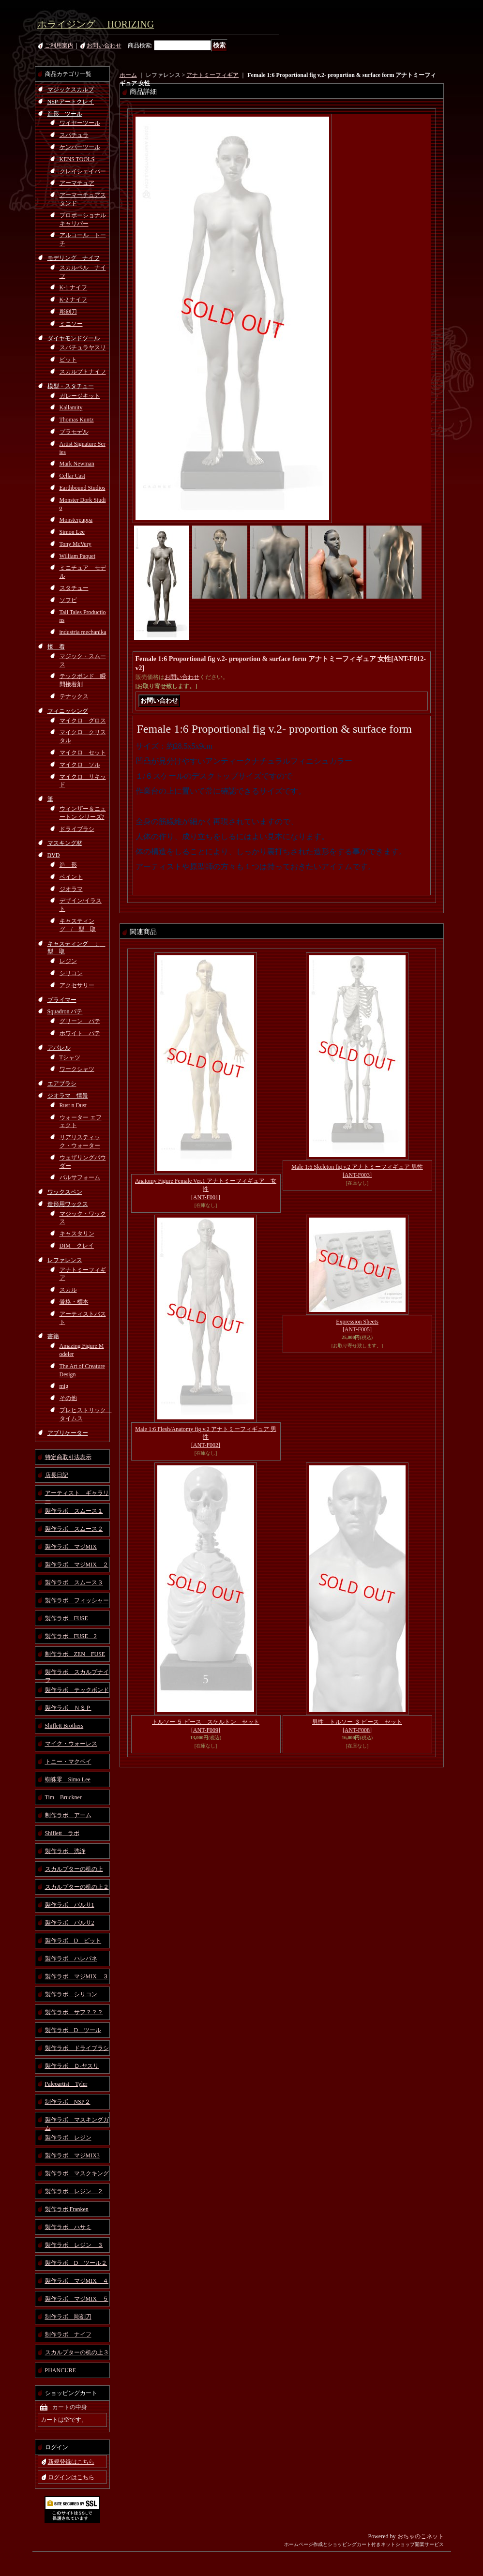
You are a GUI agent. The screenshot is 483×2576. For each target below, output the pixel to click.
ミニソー (71, 323)
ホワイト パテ (80, 1033)
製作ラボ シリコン (71, 1994)
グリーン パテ (80, 1021)
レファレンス (64, 1260)
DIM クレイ (77, 1245)
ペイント (71, 877)
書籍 (53, 1336)
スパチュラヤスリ (83, 347)
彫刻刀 (68, 311)
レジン (68, 961)
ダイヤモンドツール (73, 338)
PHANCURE (60, 2370)
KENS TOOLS (77, 159)
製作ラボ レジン (68, 2137)
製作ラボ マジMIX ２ (76, 1564)
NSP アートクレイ (70, 101)
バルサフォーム (80, 1177)
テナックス (74, 696)
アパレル (59, 1047)
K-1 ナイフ (74, 287)
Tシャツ (70, 1057)
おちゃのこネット (420, 2536)
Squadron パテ (65, 1011)
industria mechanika (83, 632)
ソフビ (68, 600)
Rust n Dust (73, 1105)
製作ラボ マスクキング (77, 2173)
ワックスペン (64, 1192)
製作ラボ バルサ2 (69, 1922)
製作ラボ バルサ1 (69, 1904)
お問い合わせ (104, 45)
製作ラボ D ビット (73, 1940)
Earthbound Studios (83, 487)
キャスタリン (77, 1233)
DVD (53, 855)
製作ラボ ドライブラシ (77, 2048)
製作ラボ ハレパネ (71, 1958)
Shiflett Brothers (64, 1725)
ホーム (128, 75)
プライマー (61, 999)
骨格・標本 (74, 1301)
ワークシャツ (77, 1069)
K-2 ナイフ (74, 299)
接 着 (56, 646)
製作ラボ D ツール (73, 2030)
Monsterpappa (76, 519)
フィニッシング (67, 711)
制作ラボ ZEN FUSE (75, 1654)
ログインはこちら (71, 2477)
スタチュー (74, 588)
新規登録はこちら (71, 2461)
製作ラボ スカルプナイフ (77, 1674)
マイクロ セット (83, 752)
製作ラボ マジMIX (71, 1546)
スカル (68, 1289)
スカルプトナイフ (83, 371)
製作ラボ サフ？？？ (74, 2012)
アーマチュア (77, 183)
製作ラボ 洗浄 (65, 1851)
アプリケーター (67, 1433)
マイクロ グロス (83, 720)
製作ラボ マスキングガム (77, 2121)
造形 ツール (64, 113)
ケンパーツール (80, 147)
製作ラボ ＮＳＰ (68, 1707)
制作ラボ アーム (68, 1815)
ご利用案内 (59, 45)
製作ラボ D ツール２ (76, 2263)
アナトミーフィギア (212, 75)
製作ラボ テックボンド (77, 1690)
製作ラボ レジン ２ (74, 2191)
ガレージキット (80, 395)
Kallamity (71, 407)
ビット (68, 359)
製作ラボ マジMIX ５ (76, 2298)
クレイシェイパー (83, 171)
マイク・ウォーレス (71, 1743)
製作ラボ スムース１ (74, 1510)
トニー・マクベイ (68, 1761)
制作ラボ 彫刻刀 (68, 2316)
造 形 (68, 864)
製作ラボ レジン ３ (74, 2245)
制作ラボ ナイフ (68, 2334)
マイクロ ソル (80, 764)
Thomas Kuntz (77, 419)
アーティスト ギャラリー (77, 1495)
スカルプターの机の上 (74, 1869)
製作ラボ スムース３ (74, 1582)
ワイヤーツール (80, 123)
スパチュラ (74, 135)
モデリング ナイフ (73, 258)
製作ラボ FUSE (66, 1618)
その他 (68, 1398)
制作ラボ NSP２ (68, 2101)
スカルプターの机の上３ (77, 2352)
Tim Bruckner (63, 1797)
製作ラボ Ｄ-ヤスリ (72, 2066)
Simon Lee (72, 531)
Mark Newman (77, 463)
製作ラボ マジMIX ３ (76, 1976)
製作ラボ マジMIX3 (72, 2155)
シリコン (71, 973)
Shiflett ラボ (62, 1833)
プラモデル (74, 431)
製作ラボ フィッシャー (77, 1600)
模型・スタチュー (70, 386)
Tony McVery (75, 544)
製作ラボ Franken (67, 2209)
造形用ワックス (67, 1204)
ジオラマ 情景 (67, 1095)
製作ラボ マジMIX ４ (76, 2280)
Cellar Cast (73, 475)
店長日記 (56, 1475)
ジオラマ (71, 889)
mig (64, 1386)
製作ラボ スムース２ (74, 1528)
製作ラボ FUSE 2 (71, 1636)
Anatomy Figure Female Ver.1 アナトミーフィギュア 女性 (205, 1189)
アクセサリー (77, 985)
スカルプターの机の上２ (77, 1886)
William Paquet (78, 556)
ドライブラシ (77, 829)
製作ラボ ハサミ (68, 2227)
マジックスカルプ (70, 89)
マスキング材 (64, 843)
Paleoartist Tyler (66, 2083)
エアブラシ (61, 1083)
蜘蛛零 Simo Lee (68, 1779)
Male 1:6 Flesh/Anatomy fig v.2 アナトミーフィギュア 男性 (205, 1437)
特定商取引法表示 (68, 1457)
